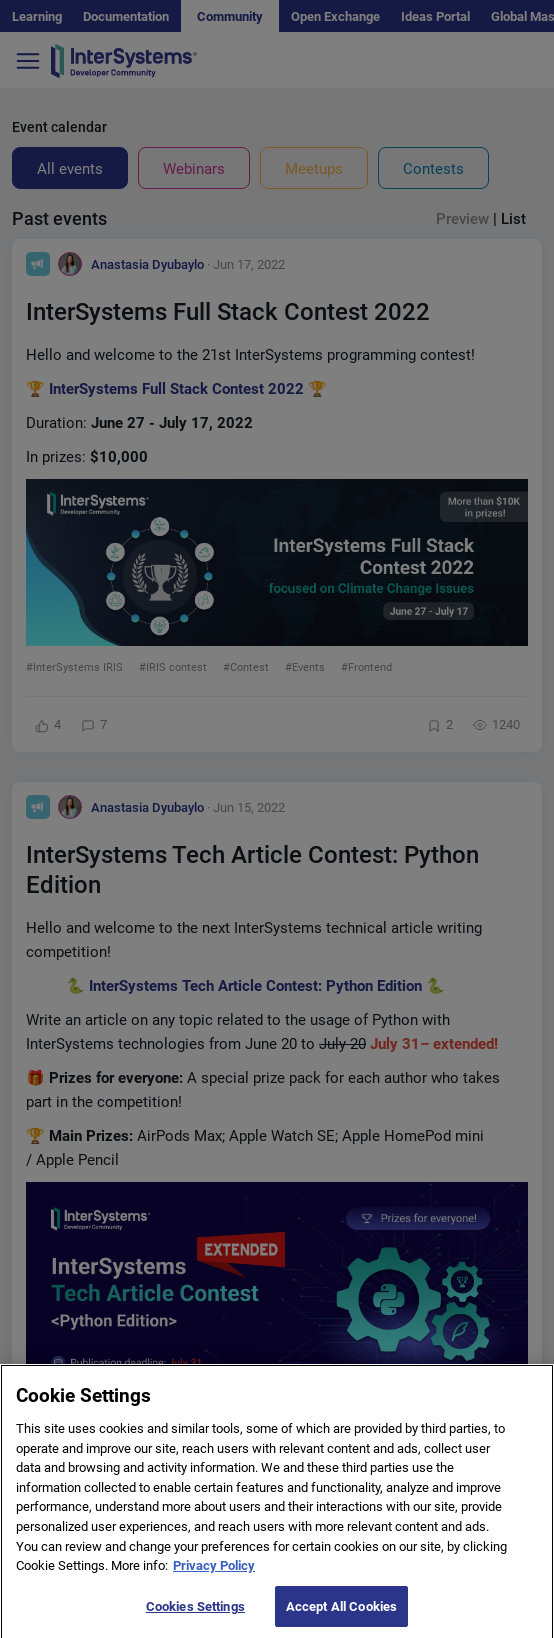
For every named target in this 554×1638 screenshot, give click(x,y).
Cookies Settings (195, 1613)
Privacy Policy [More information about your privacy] (214, 1573)
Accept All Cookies (341, 1613)
